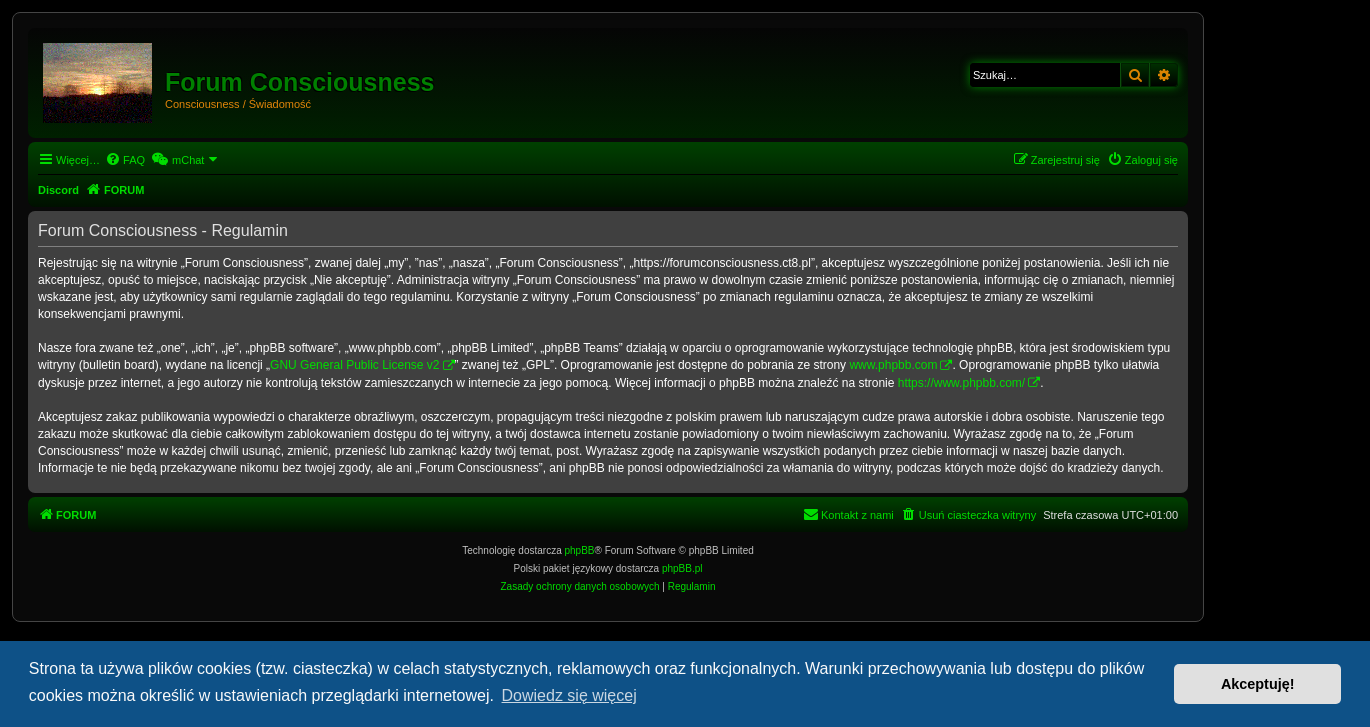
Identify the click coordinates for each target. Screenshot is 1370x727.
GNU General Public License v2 (354, 365)
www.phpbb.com (893, 365)
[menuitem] (125, 160)
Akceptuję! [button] (1258, 684)
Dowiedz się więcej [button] (569, 695)
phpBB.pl (682, 568)
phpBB (580, 550)
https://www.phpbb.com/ (961, 383)
